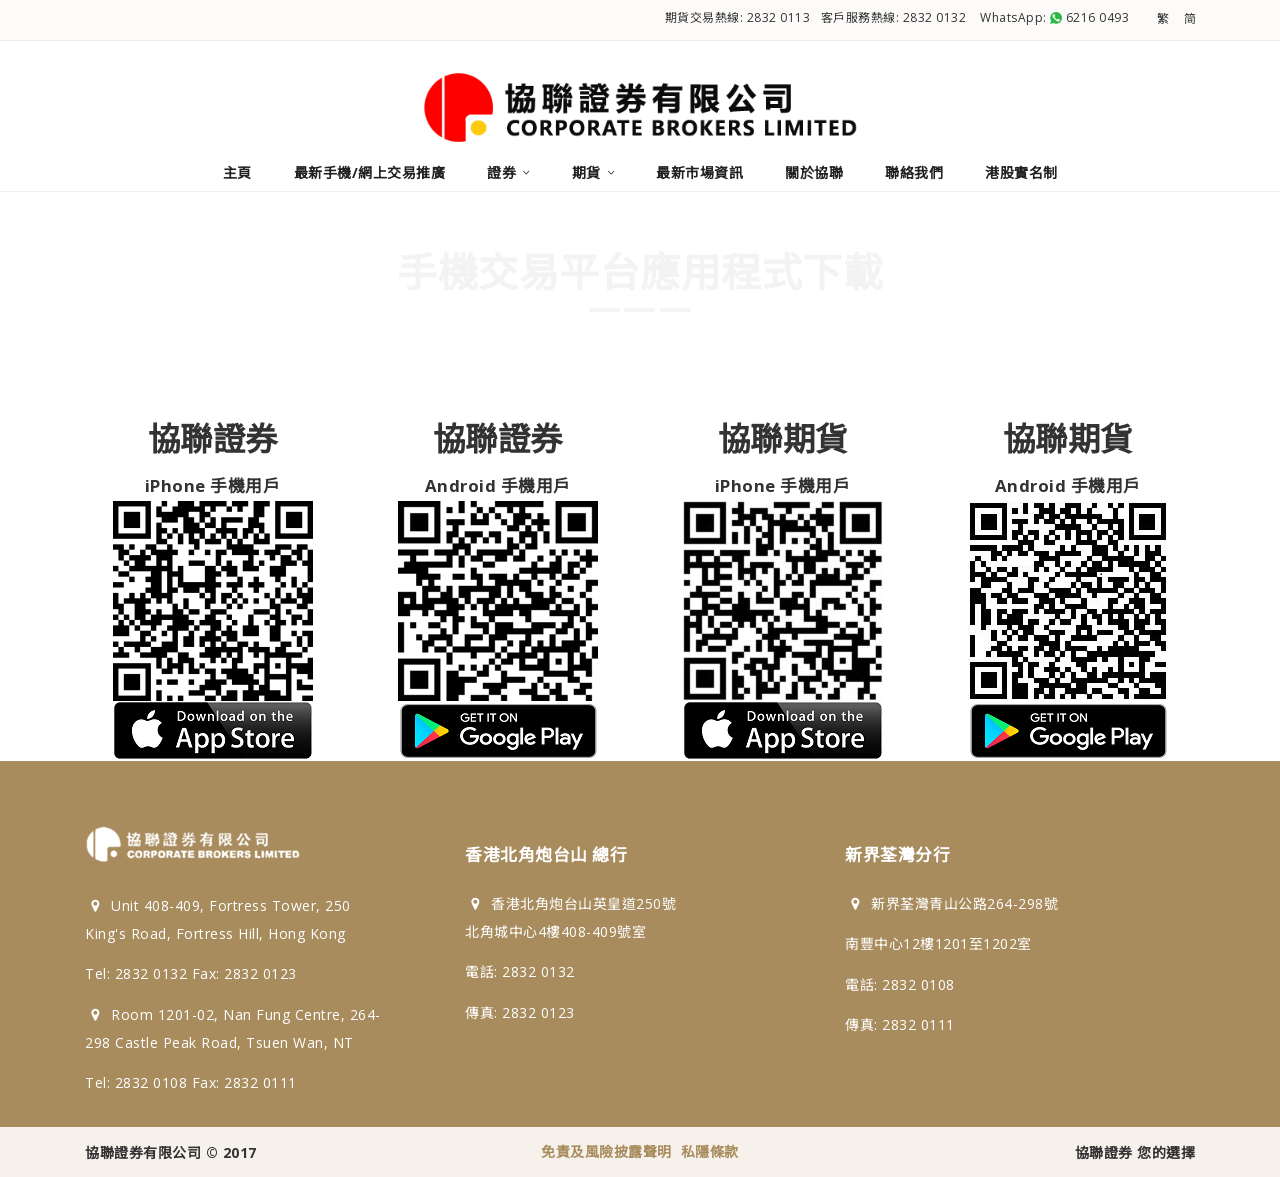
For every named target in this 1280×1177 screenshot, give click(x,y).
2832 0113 (779, 17)
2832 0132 (935, 17)
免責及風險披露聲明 (606, 1151)
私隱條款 (710, 1151)
